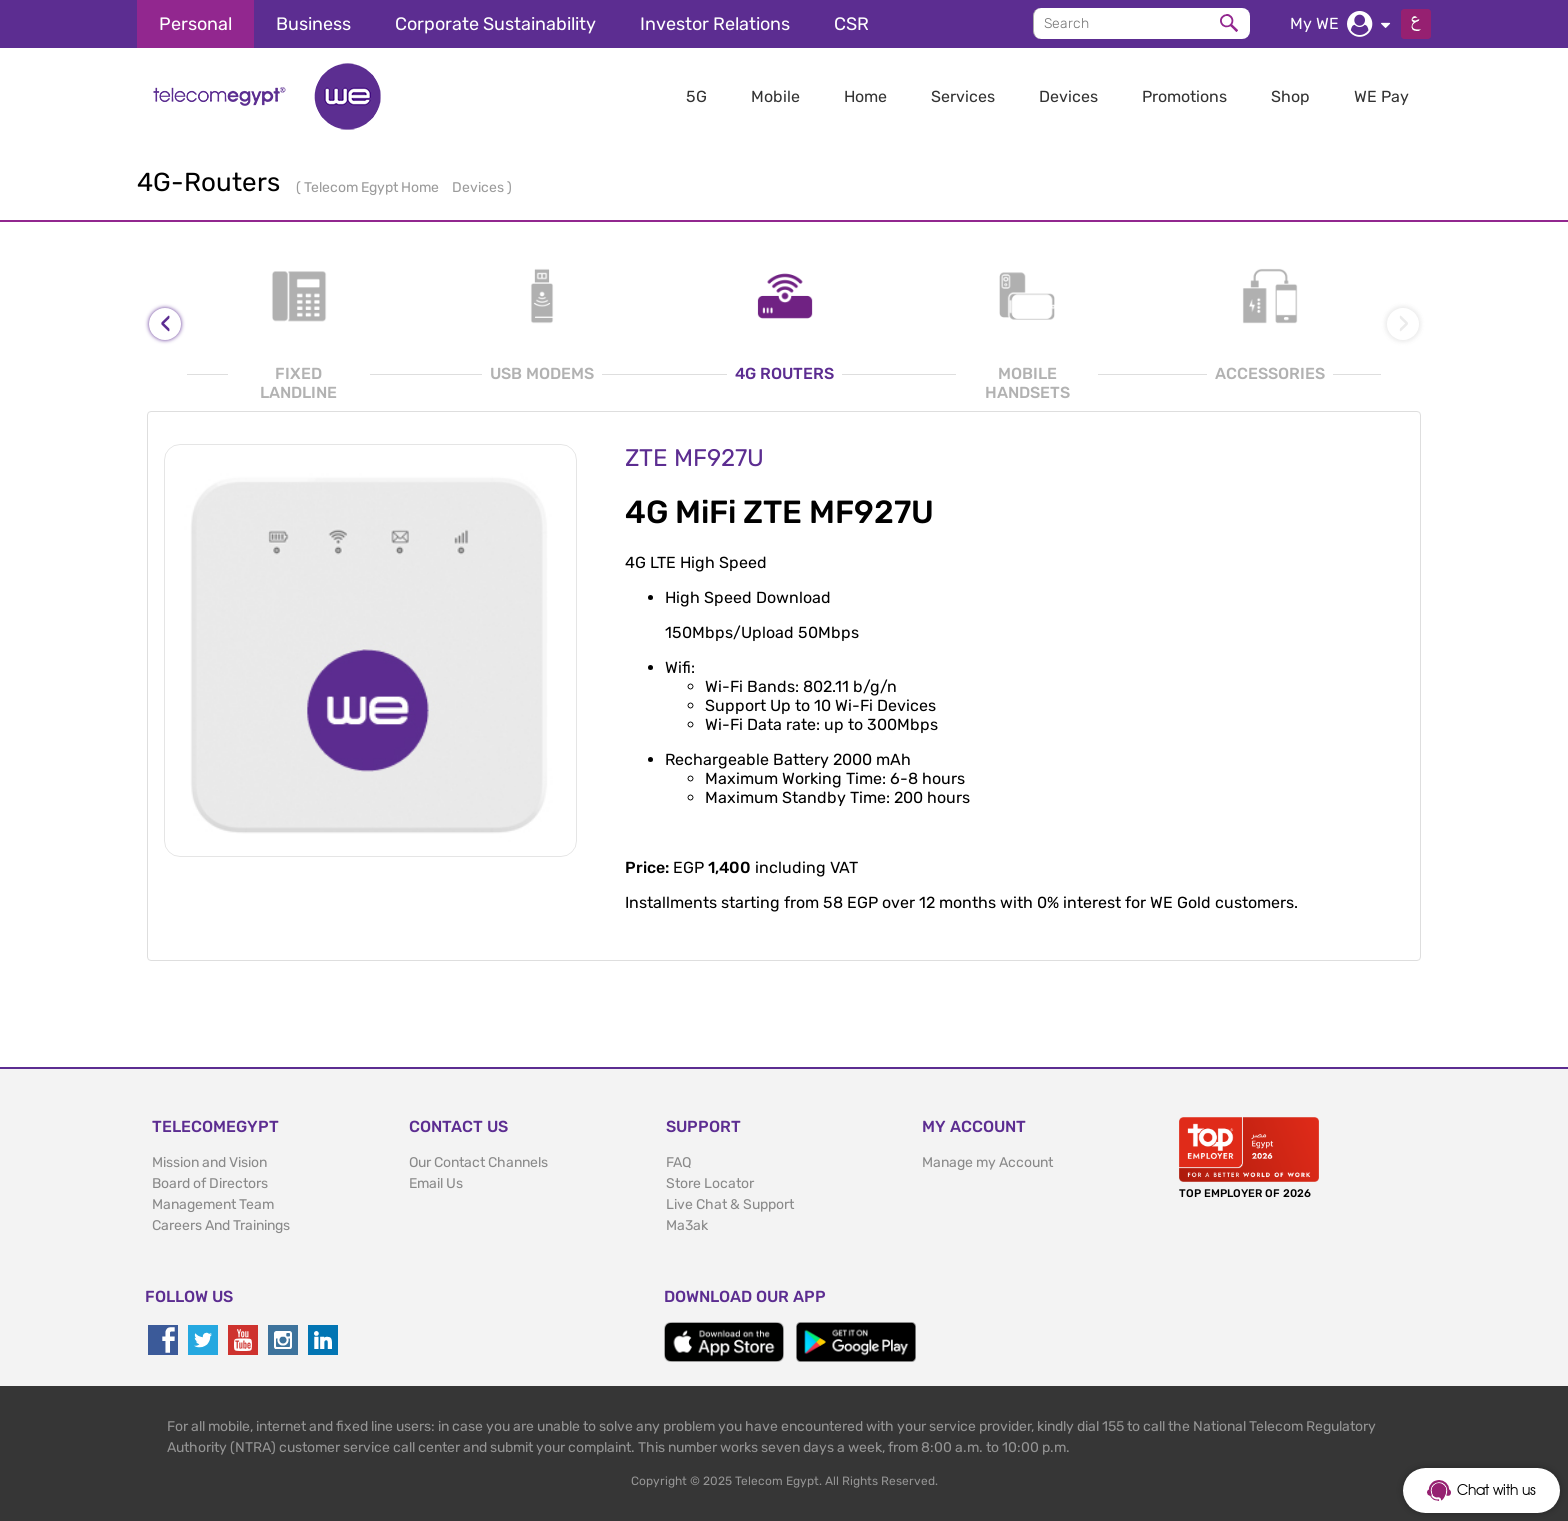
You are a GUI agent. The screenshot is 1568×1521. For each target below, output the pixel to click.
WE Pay (1381, 96)
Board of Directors (210, 1183)
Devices (1068, 96)
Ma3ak (687, 1225)
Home (865, 96)
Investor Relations (715, 24)
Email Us (436, 1183)
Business (313, 24)
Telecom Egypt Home (373, 187)
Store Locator (710, 1183)
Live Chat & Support (730, 1204)
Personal (195, 24)
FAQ (678, 1162)
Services (963, 96)
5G (696, 96)
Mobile (775, 96)
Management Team (213, 1204)
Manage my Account (987, 1162)
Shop (1290, 96)
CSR (851, 24)
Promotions (1184, 96)
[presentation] (165, 324)
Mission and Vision (209, 1162)
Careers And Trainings (221, 1225)
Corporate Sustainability (495, 24)
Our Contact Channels (478, 1162)
